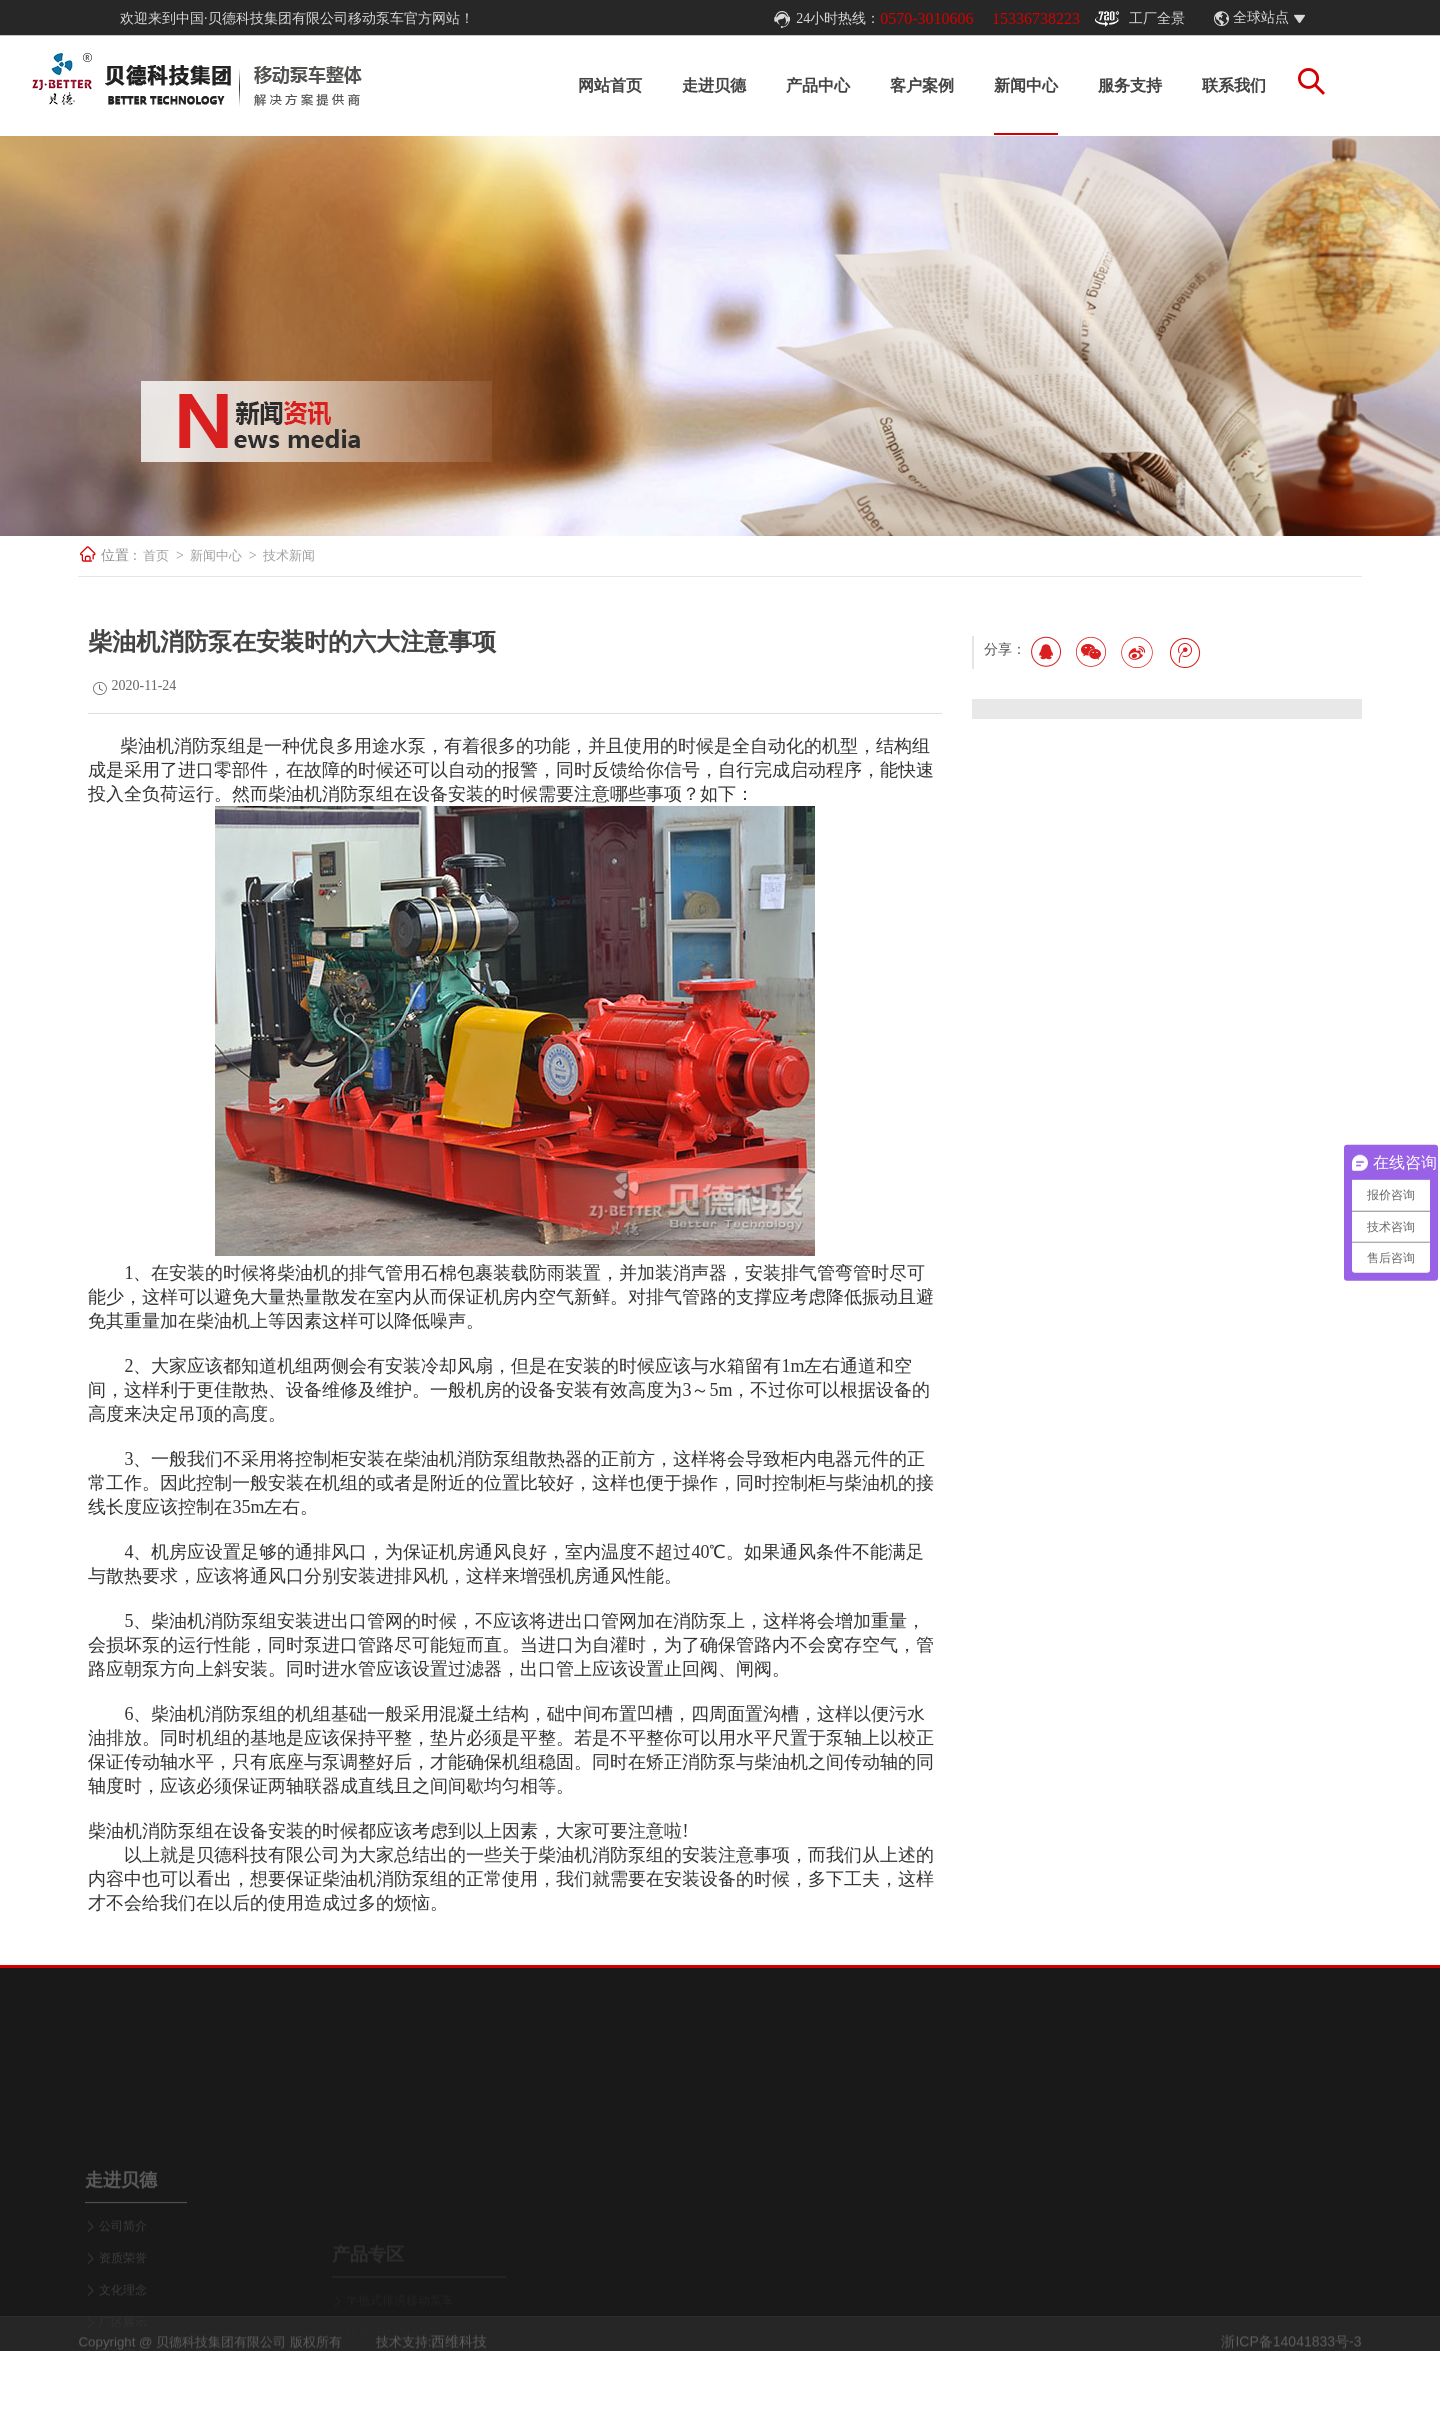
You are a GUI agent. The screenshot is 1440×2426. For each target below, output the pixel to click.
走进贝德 (696, 85)
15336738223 (1036, 18)
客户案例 (904, 85)
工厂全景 (1140, 19)
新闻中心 (1008, 85)
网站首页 (592, 85)
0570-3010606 (926, 18)
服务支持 (1112, 85)
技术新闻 (331, 555)
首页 (198, 555)
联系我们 (1216, 85)
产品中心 (800, 85)
